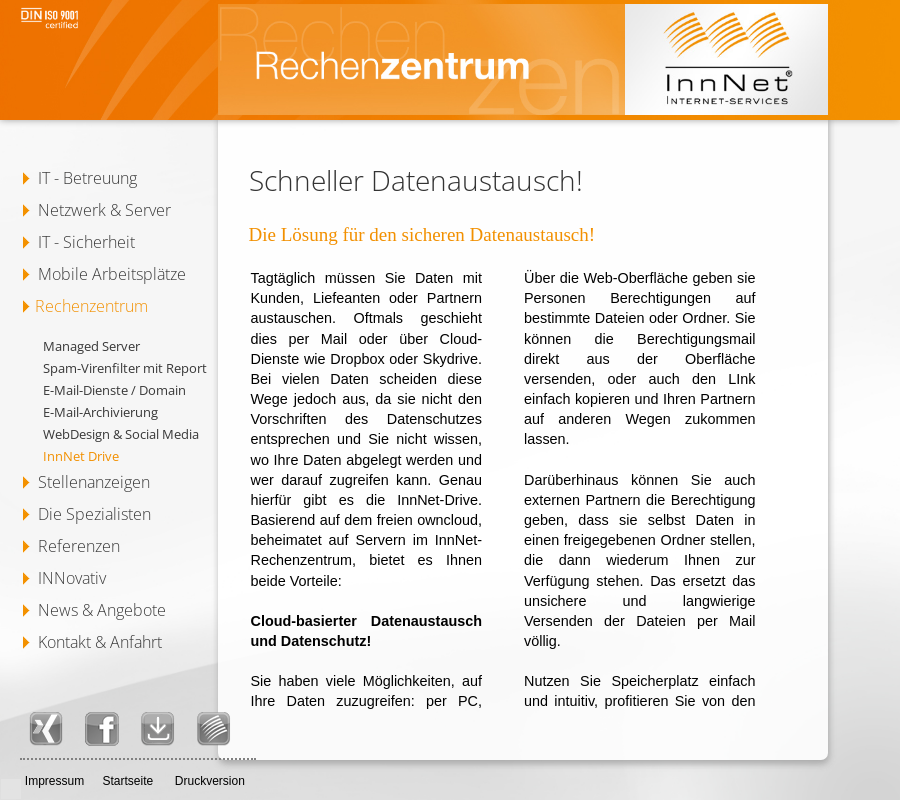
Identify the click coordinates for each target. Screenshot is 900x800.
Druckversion (210, 781)
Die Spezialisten (94, 514)
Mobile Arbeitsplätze (112, 274)
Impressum (54, 781)
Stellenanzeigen (94, 482)
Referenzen (79, 546)
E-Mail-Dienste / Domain (114, 390)
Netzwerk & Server (104, 210)
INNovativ (72, 578)
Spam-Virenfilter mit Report (125, 368)
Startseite (127, 781)
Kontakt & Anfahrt (100, 642)
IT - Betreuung (87, 178)
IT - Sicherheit (86, 242)
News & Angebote (102, 610)
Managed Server (91, 346)
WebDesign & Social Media (121, 434)
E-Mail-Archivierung (100, 412)
